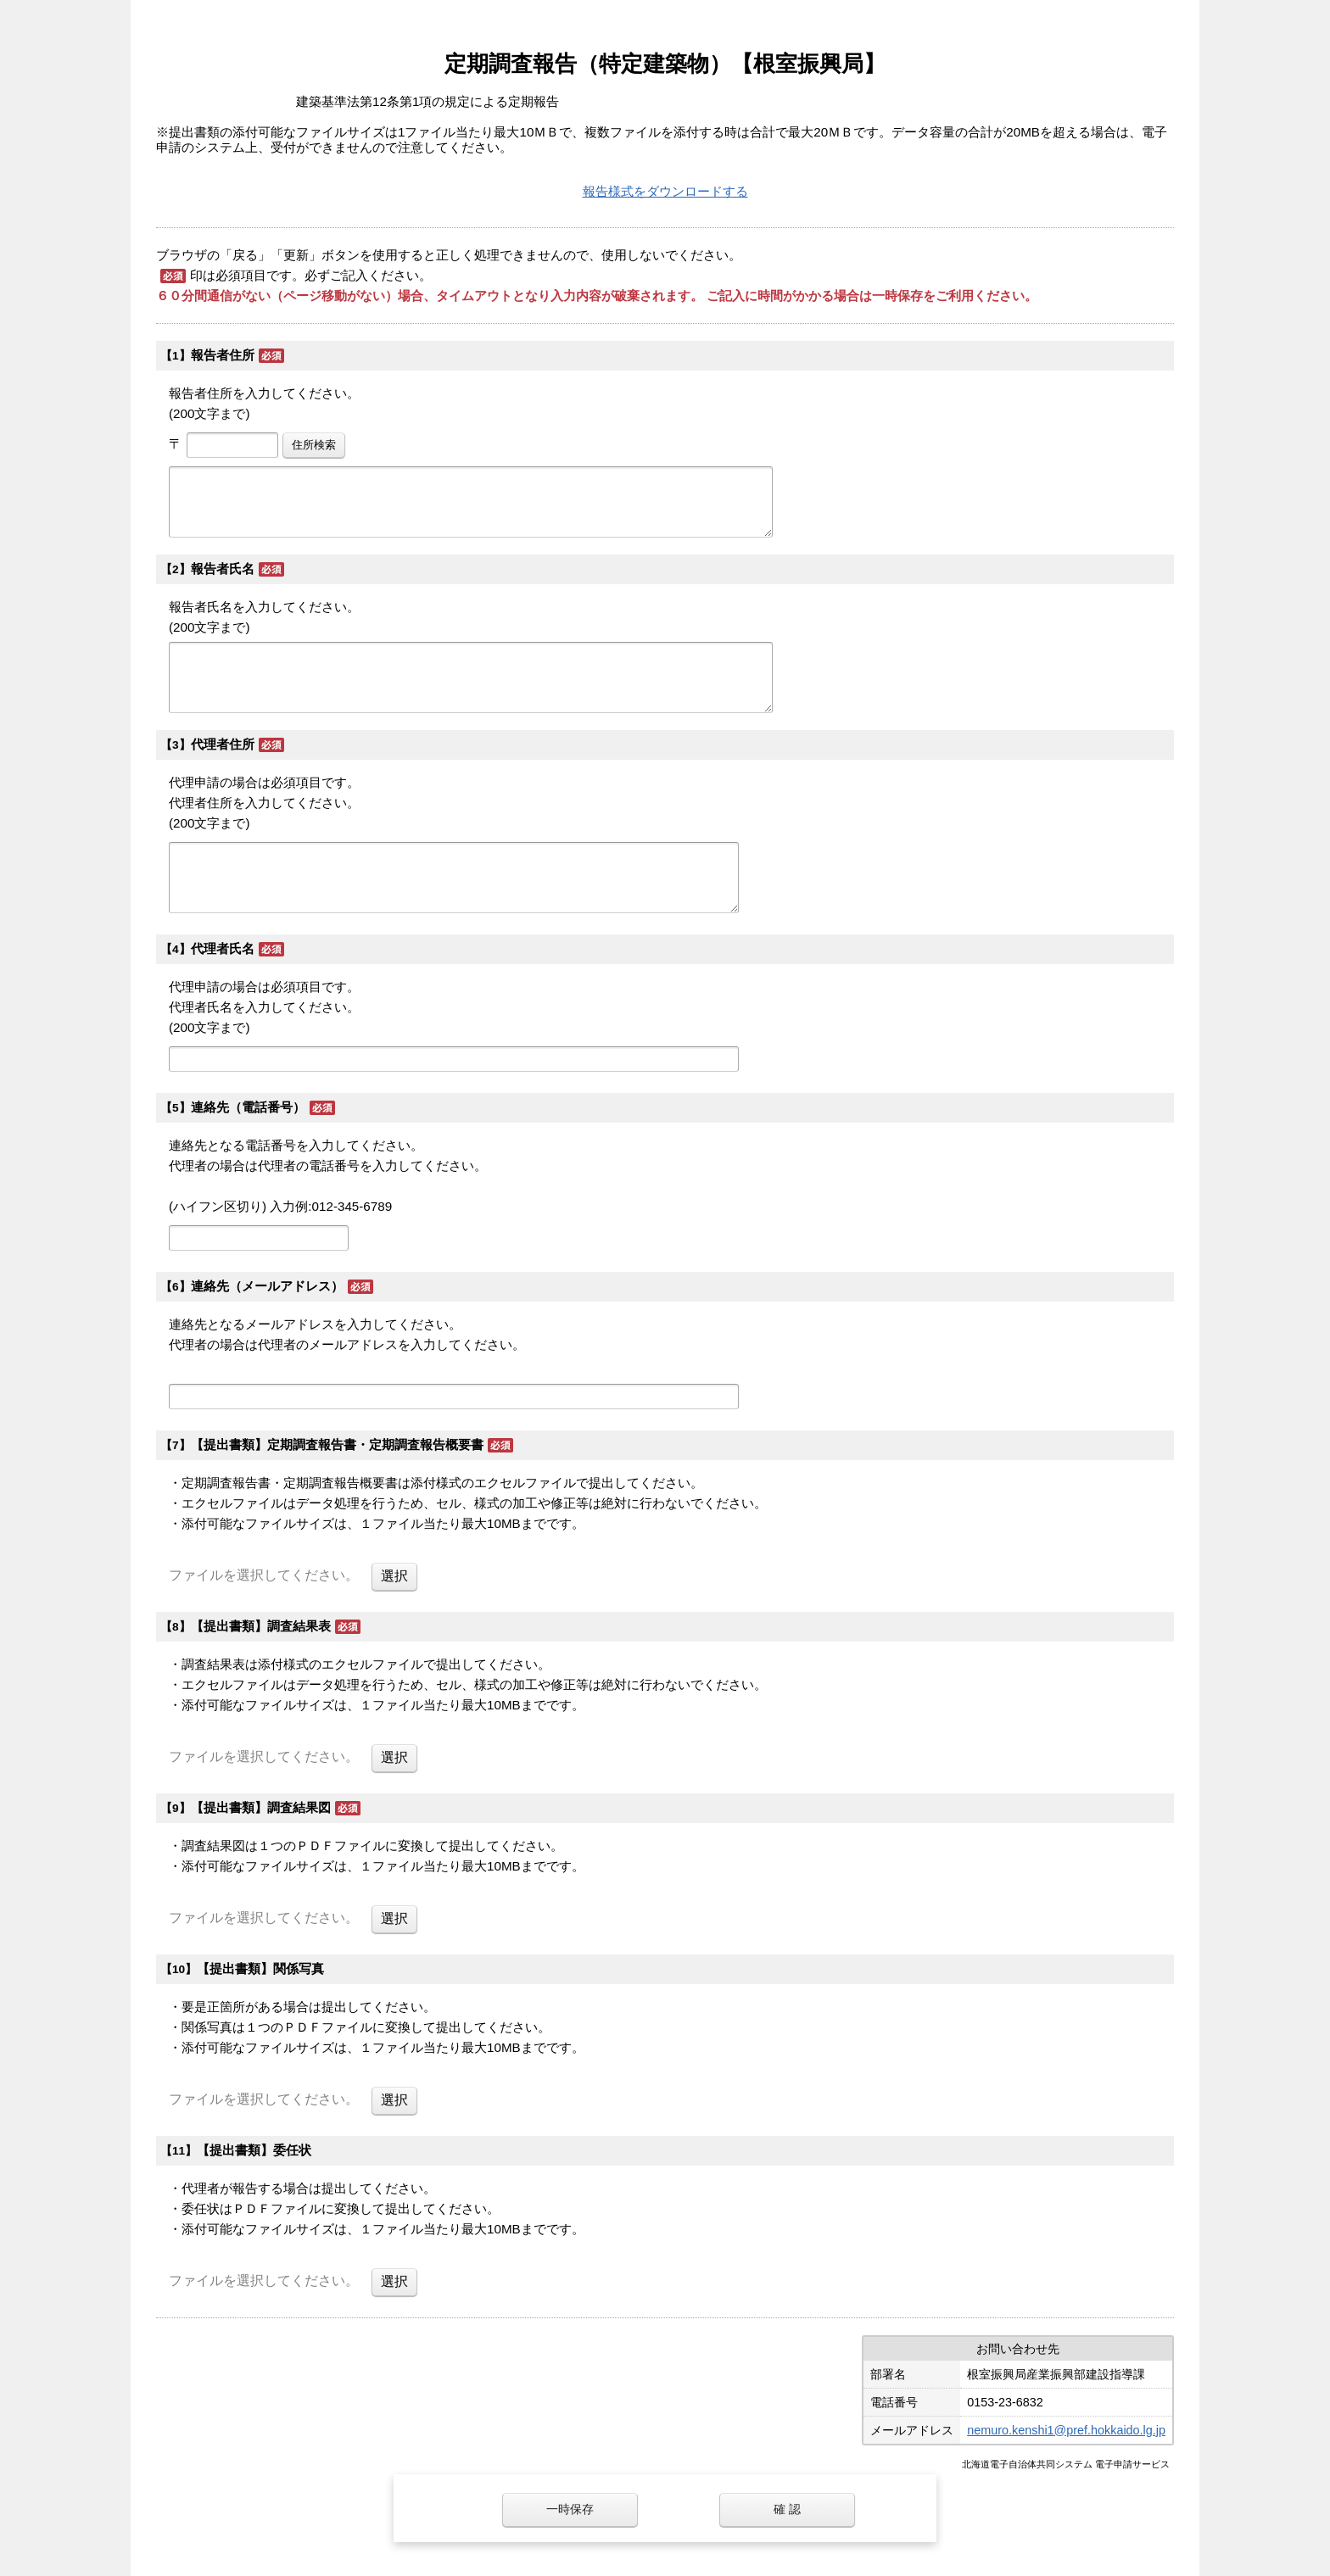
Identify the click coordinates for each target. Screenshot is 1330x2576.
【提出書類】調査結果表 (261, 1626)
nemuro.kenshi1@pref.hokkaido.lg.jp (1066, 2430)
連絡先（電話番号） (248, 1107)
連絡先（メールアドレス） (267, 1286)
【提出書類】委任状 (254, 2150)
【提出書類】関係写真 (260, 1968)
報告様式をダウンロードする (665, 191)
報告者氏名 (222, 568)
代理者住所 (222, 744)
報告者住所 (222, 355)
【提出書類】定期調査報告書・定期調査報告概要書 (337, 1444)
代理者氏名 (222, 948)
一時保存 (570, 2509)
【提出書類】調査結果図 (261, 1807)
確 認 (787, 2509)
